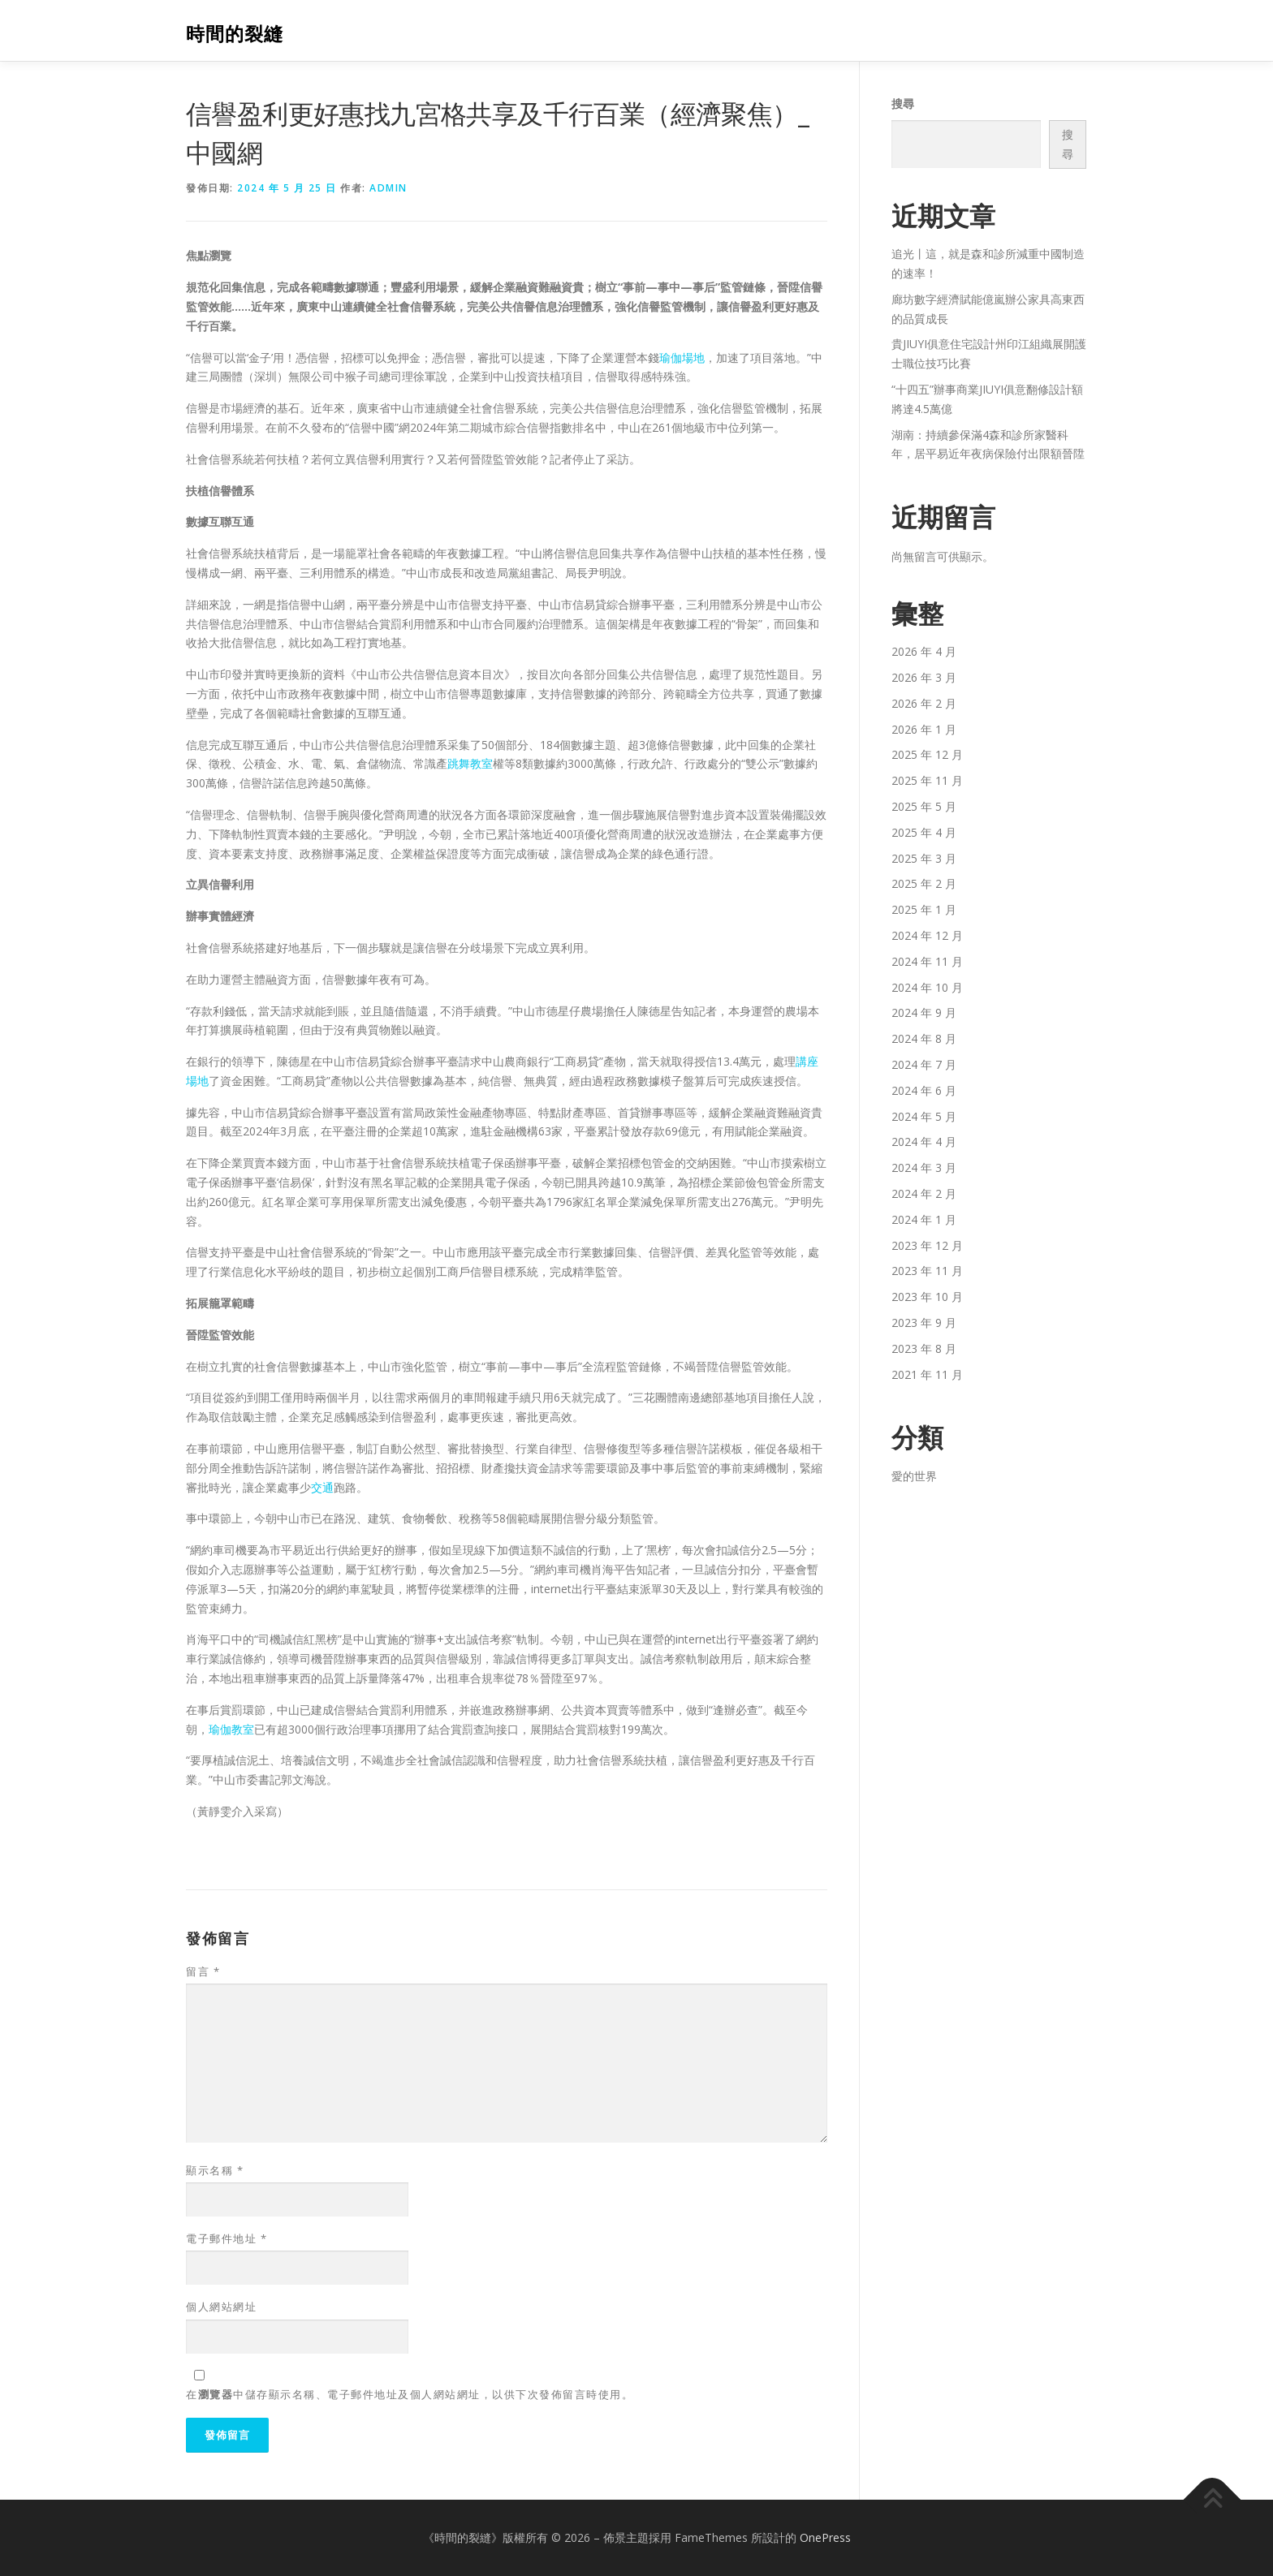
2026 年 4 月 (923, 651)
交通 (322, 1487)
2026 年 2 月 (923, 703)
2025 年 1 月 (923, 909)
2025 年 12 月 (927, 754)
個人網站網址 (221, 2306)
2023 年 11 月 (927, 1270)
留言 (203, 1971)
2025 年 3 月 (923, 858)
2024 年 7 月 (923, 1064)
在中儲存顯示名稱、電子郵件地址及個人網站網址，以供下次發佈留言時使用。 (409, 2394)
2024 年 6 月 (923, 1090)
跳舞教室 (470, 763)
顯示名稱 (215, 2170)
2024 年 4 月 (923, 1141)
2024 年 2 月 (923, 1193)
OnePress (825, 2537)
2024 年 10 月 (927, 987)
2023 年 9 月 (923, 1322)
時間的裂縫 (234, 33)
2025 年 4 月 (923, 832)
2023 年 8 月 (923, 1348)
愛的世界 (914, 1476)
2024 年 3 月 (923, 1167)
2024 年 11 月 (927, 961)
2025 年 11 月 (927, 780)
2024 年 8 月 (923, 1038)
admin (388, 188)
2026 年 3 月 (923, 677)
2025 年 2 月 (923, 883)
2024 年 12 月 (927, 935)
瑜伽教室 (231, 1729)
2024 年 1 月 (923, 1219)
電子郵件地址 (226, 2238)
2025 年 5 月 (923, 806)
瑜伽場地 (682, 357)
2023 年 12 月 (927, 1245)
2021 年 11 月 (927, 1374)
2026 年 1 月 (923, 729)
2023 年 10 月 (927, 1296)
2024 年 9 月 (923, 1012)
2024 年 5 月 (923, 1116)
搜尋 (902, 103)
